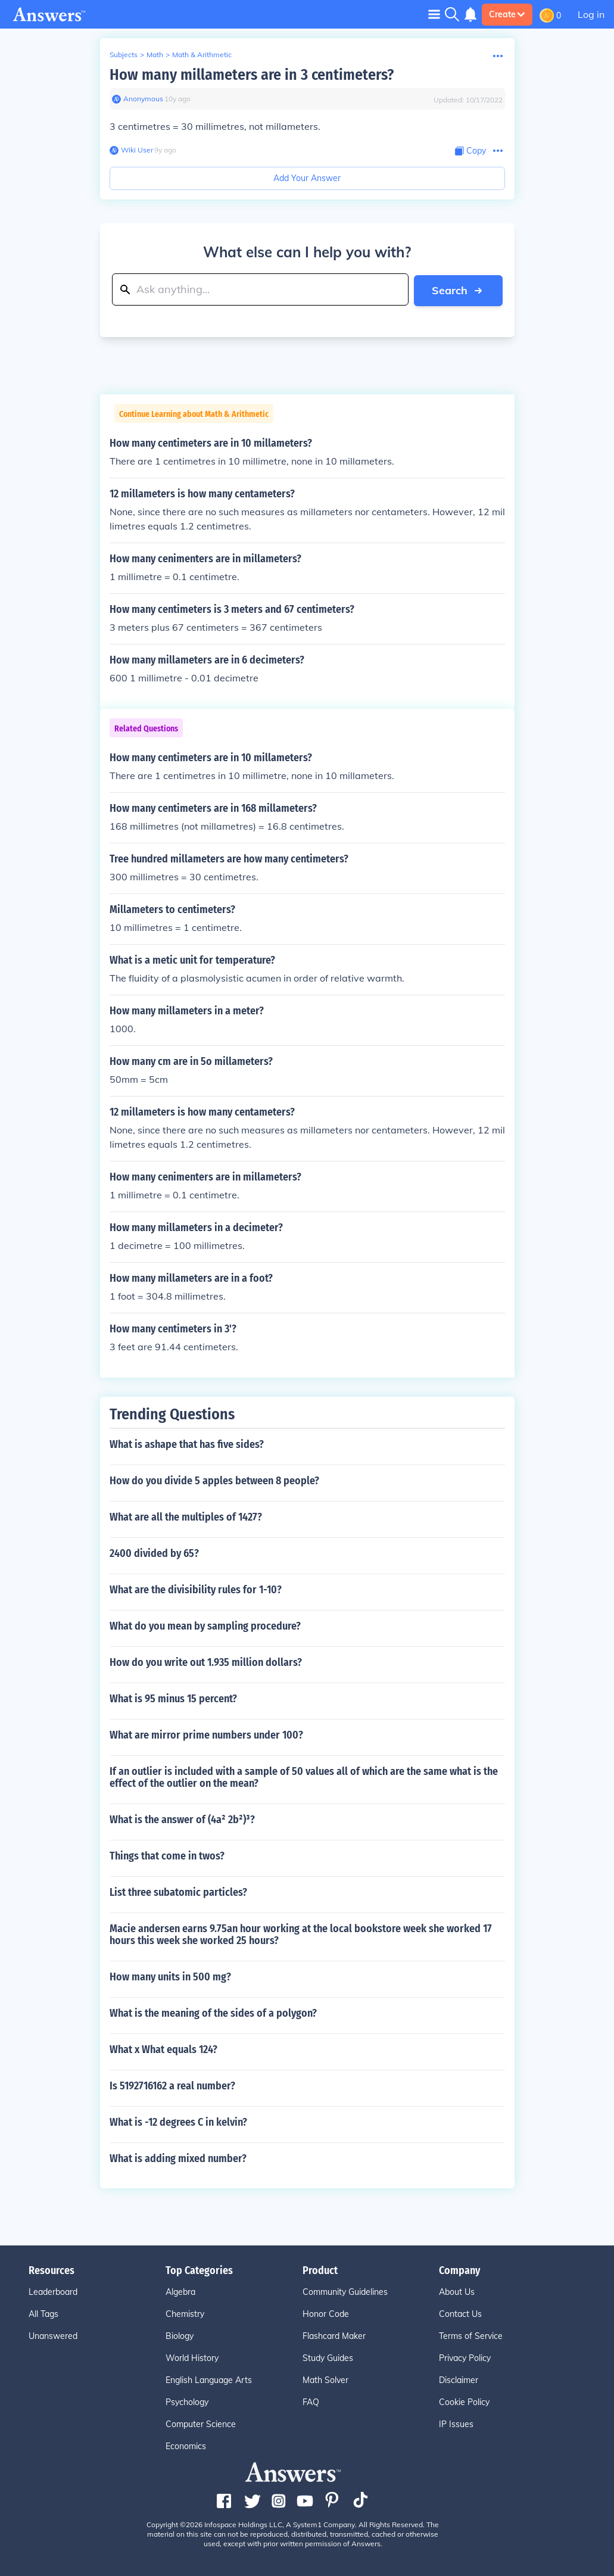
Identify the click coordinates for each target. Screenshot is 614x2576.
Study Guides (328, 2357)
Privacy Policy (465, 2357)
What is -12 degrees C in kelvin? (178, 2121)
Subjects (124, 54)
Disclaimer (458, 2379)
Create (507, 14)
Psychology (187, 2401)
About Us (457, 2291)
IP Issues (456, 2423)
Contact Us (460, 2313)
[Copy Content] (470, 151)
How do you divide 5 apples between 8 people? (214, 1480)
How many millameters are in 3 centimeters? (252, 75)
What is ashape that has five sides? (187, 1443)
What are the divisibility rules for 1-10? (196, 1589)
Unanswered (53, 2335)
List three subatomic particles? (178, 1891)
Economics (186, 2445)
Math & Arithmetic (202, 54)
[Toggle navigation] (434, 14)
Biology (180, 2335)
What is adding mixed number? (178, 2157)
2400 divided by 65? (154, 1552)
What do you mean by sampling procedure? (205, 1625)
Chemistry (185, 2313)
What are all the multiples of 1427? (186, 1516)
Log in (591, 14)
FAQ (311, 2401)
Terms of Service (471, 2335)
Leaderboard (53, 2291)
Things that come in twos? (167, 1855)
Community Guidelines (345, 2291)
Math (155, 54)
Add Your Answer (307, 178)
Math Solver (325, 2379)
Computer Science (201, 2423)
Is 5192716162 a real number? (172, 2085)
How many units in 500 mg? (170, 1976)
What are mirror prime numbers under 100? (206, 1734)
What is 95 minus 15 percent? (173, 1698)
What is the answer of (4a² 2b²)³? (182, 1819)
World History (192, 2357)
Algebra (180, 2291)
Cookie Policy (464, 2401)
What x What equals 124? (163, 2048)
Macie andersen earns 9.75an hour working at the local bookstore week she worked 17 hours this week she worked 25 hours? (301, 1933)
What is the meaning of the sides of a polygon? (213, 2012)
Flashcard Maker (334, 2335)
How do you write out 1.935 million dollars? (206, 1661)
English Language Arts (209, 2379)
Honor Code (326, 2313)
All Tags (43, 2313)
